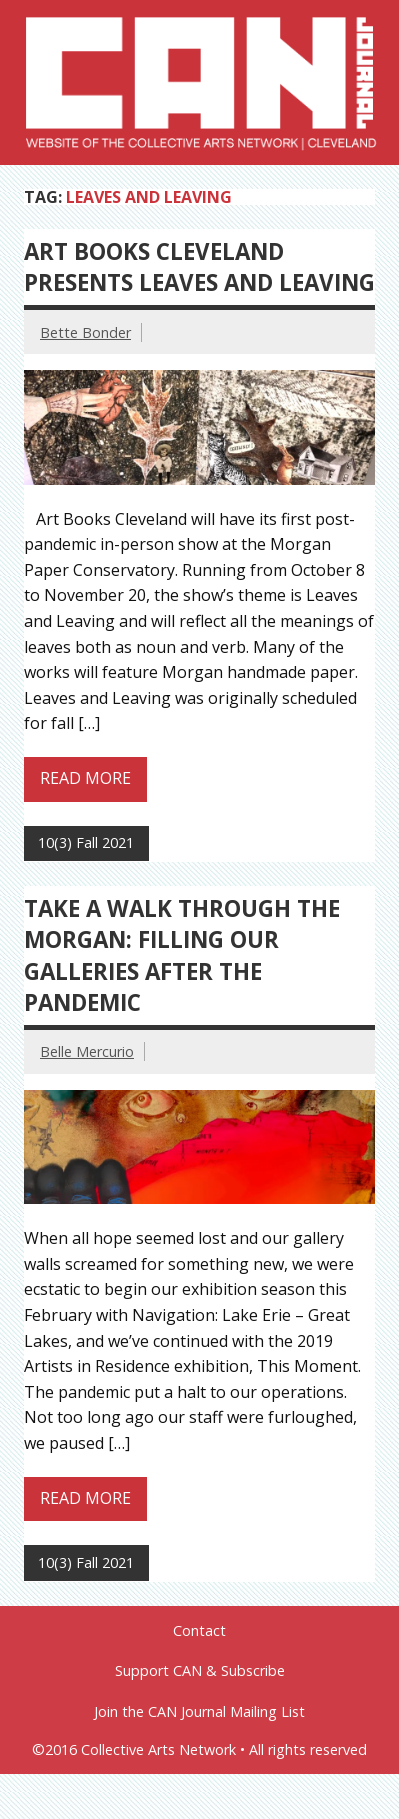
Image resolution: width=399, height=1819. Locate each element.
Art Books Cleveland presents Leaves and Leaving (199, 267)
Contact (199, 1631)
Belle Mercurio (87, 1051)
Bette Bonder (85, 332)
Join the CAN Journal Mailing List (199, 1712)
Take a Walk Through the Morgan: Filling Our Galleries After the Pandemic (182, 955)
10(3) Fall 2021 (86, 842)
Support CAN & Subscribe (200, 1671)
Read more (85, 778)
